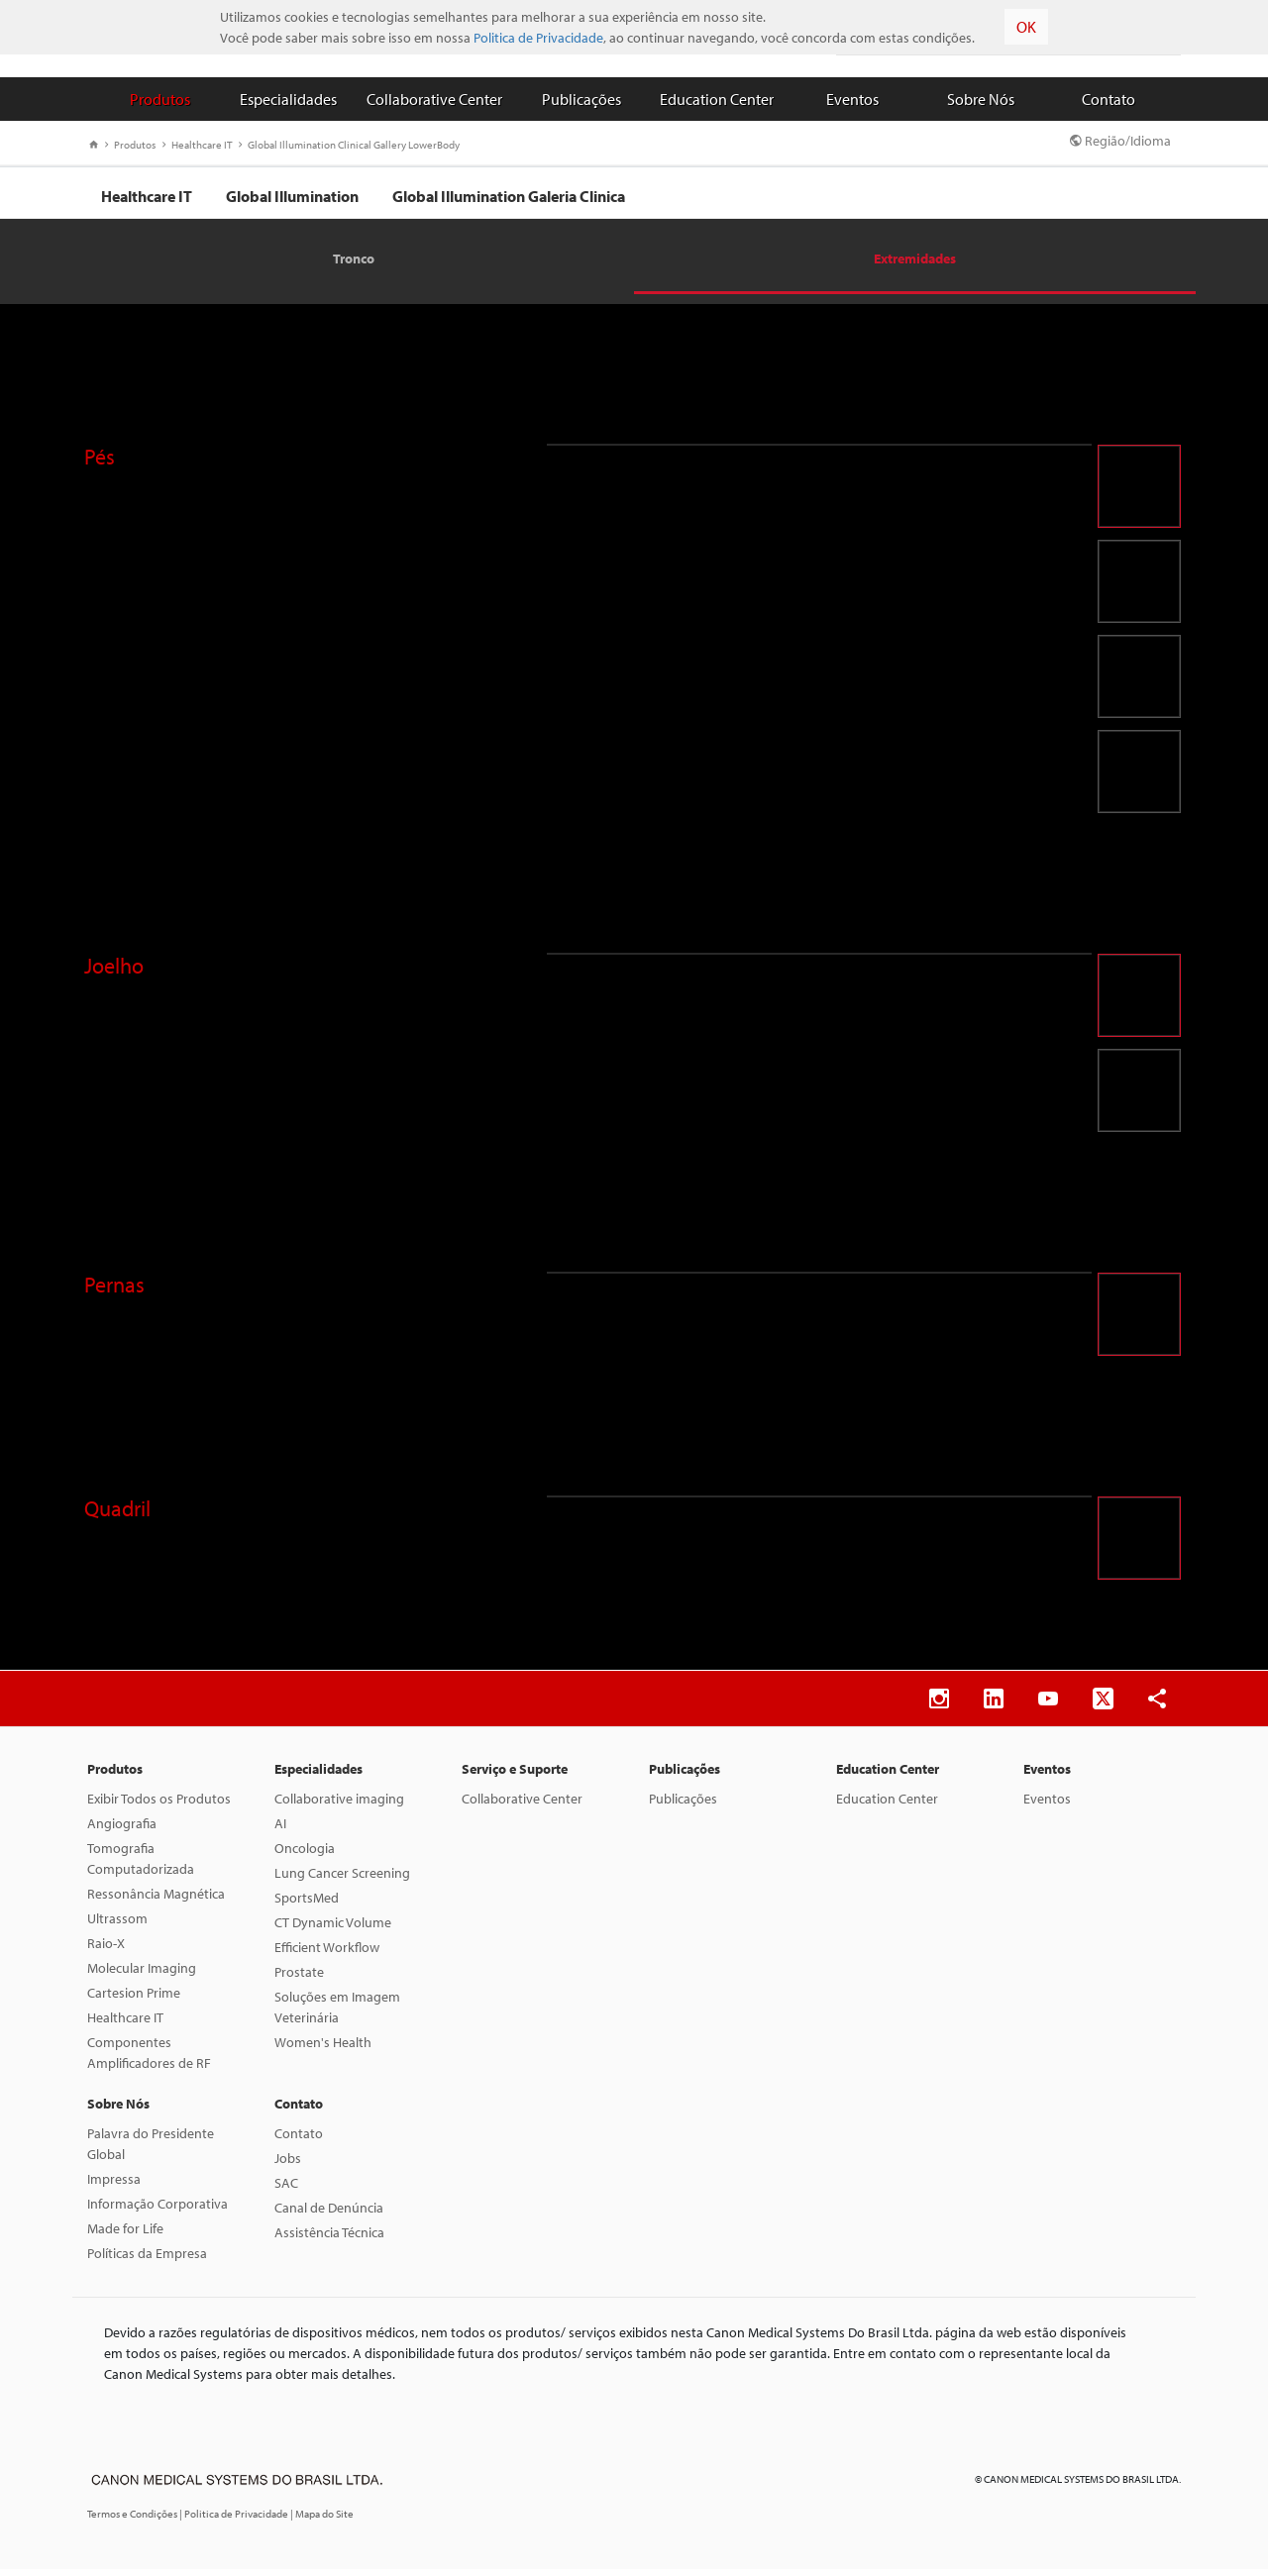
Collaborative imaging (339, 1805)
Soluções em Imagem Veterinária (337, 2014)
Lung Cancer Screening (342, 1880)
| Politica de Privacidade (234, 2520)
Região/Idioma (1120, 141)
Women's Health (322, 2049)
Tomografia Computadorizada (140, 1865)
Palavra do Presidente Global (150, 2150)
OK (1026, 27)
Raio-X (106, 1950)
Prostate (299, 1979)
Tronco (353, 265)
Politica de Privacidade (538, 38)
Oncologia (304, 1855)
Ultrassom (117, 1925)
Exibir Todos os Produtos (159, 1805)
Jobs (287, 2165)
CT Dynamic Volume (332, 1929)
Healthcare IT (197, 145)
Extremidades (915, 265)
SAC (286, 2190)
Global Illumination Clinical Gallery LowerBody (349, 145)
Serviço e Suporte (515, 1776)
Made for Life (125, 2235)
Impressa (114, 2186)
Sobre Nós (980, 99)
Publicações (581, 99)
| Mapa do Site (322, 2520)
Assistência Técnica (329, 2239)
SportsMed (306, 1904)
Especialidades (288, 99)
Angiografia (122, 1830)
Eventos (852, 99)
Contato (1108, 99)
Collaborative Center (434, 99)
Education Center (717, 99)
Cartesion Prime (133, 2000)
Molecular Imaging (141, 1975)
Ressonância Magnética (156, 1900)
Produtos (160, 99)
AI (280, 1830)
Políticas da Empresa (147, 2260)
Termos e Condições (133, 2520)
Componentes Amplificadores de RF (149, 2059)
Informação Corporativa (157, 2210)
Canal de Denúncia (328, 2214)
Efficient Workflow (326, 1954)
